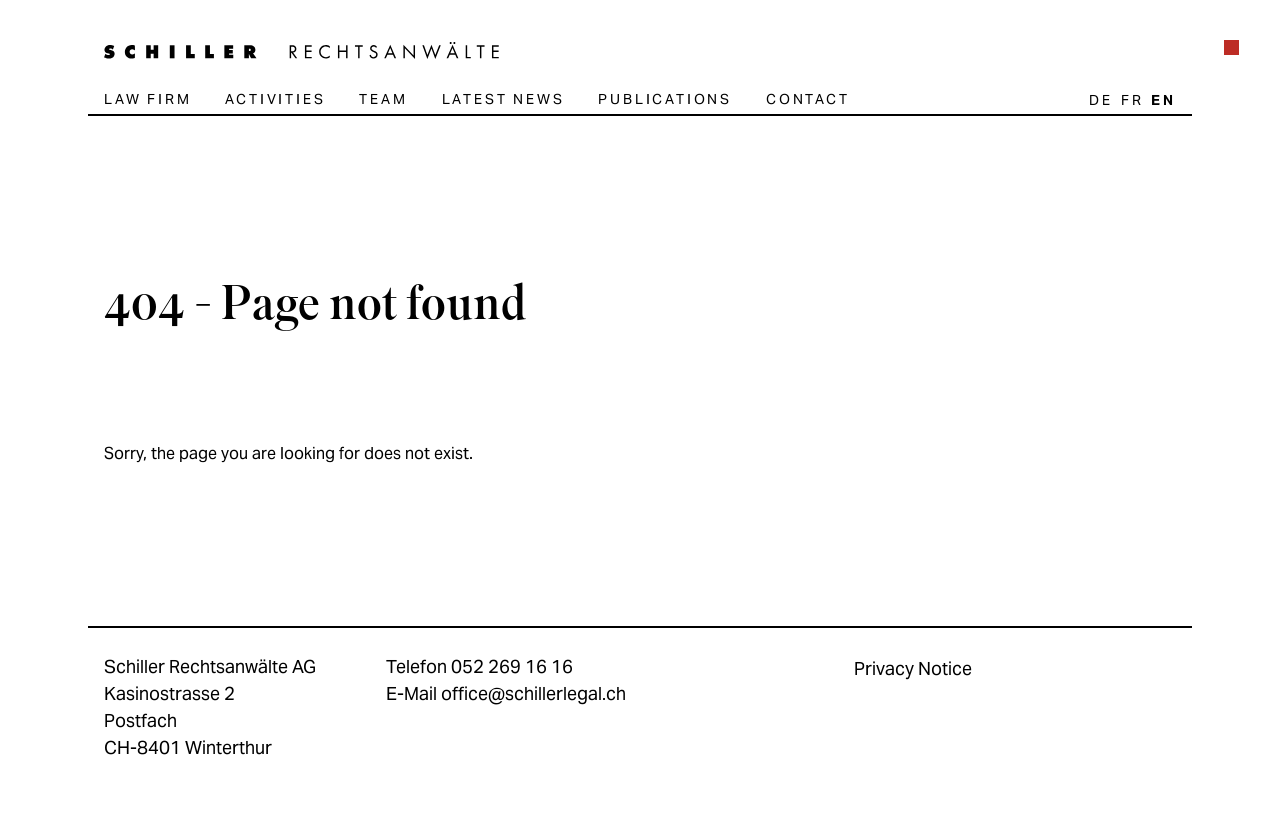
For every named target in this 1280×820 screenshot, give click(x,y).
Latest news (503, 99)
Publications (665, 99)
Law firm (147, 99)
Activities (275, 99)
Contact (808, 99)
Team (383, 99)
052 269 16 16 (512, 666)
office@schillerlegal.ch (533, 693)
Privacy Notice (913, 668)
